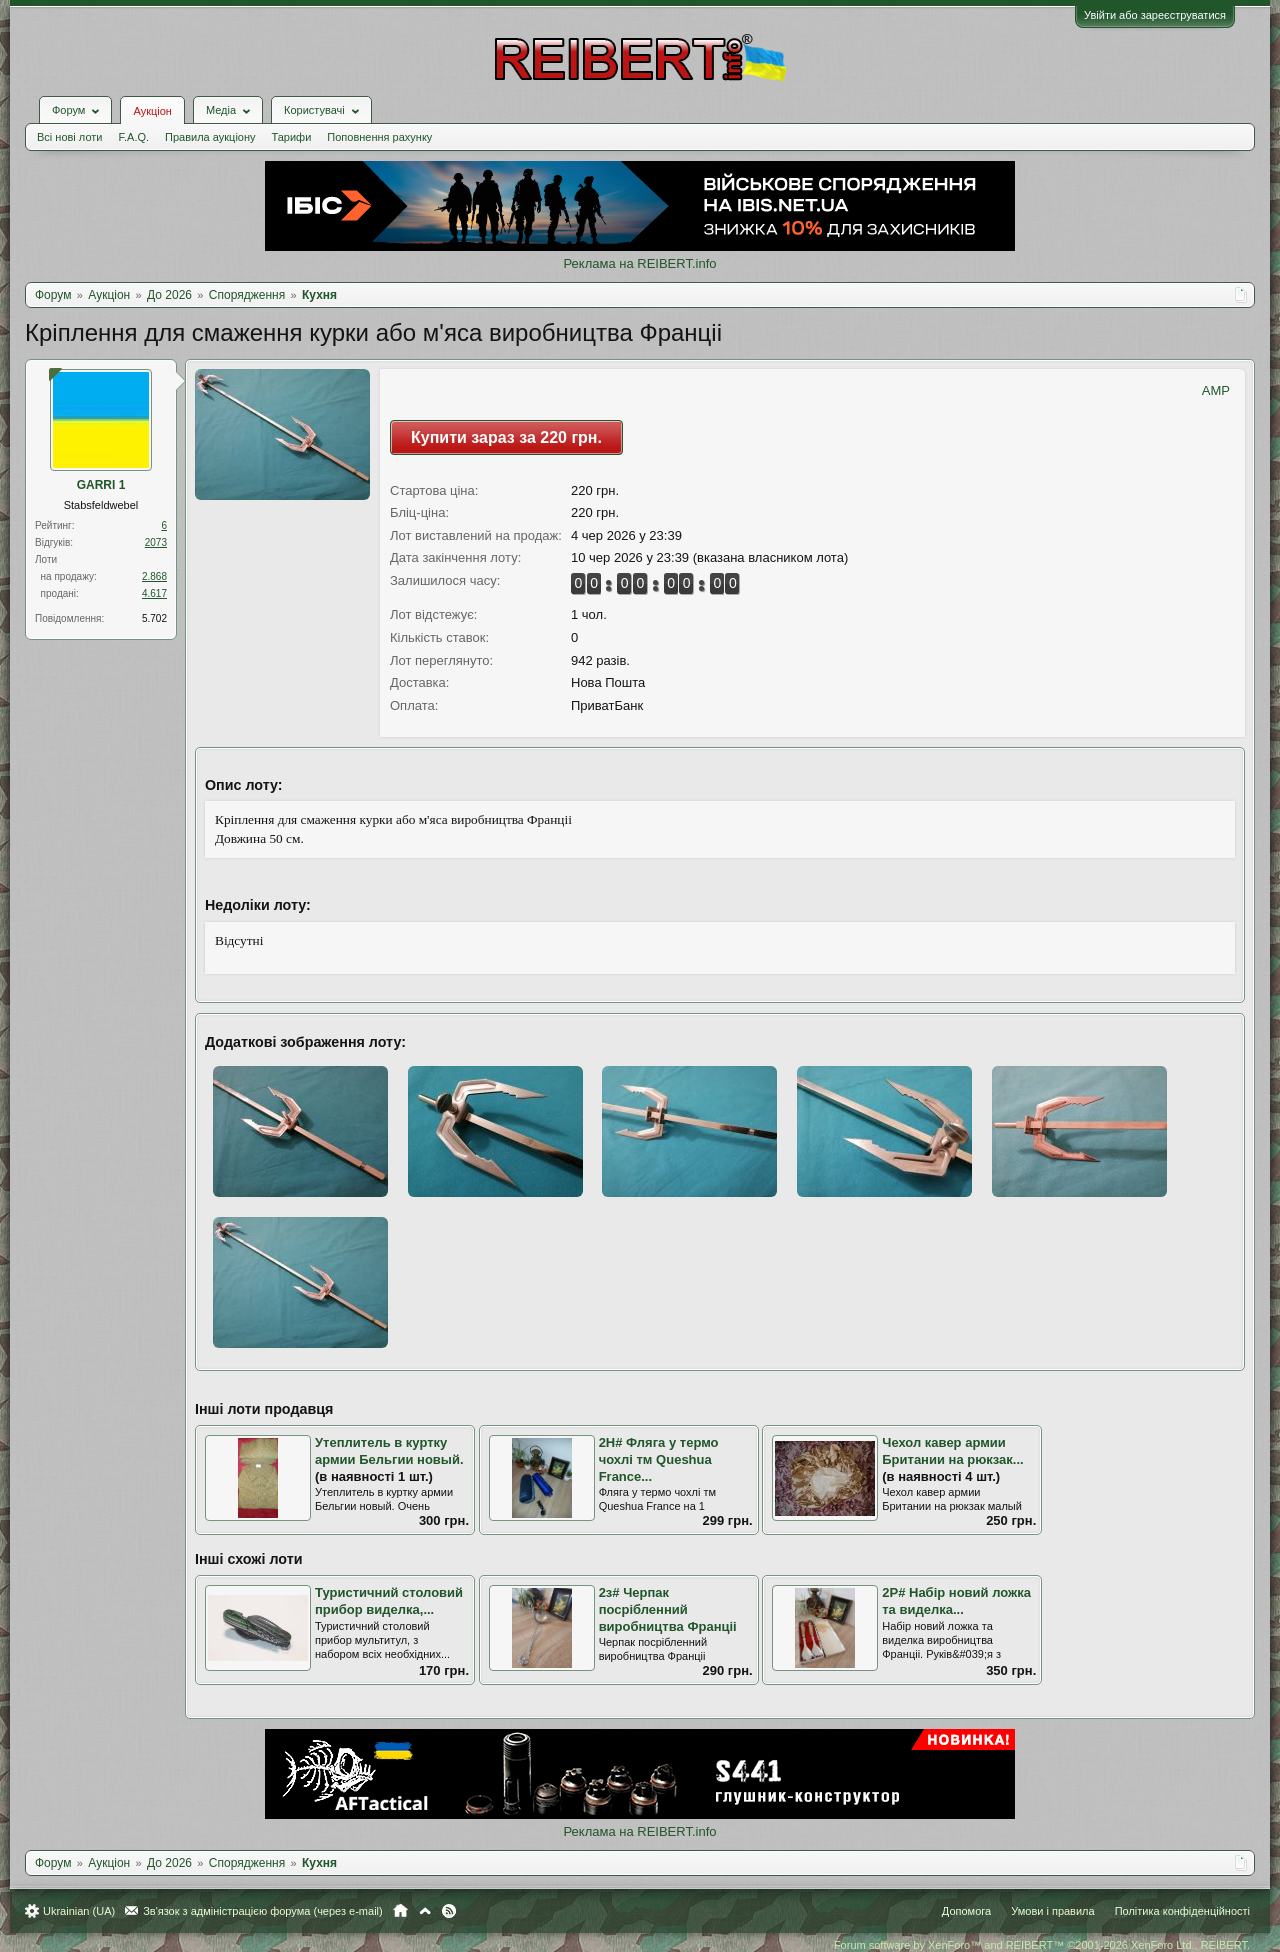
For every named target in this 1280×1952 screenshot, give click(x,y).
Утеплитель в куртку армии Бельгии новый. (389, 1451)
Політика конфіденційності (1182, 1911)
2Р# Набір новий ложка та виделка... (956, 1601)
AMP (1216, 390)
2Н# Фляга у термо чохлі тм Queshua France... (659, 1459)
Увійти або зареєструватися (1155, 15)
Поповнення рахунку (379, 137)
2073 (156, 542)
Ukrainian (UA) (79, 1911)
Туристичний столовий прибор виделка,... (389, 1601)
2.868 (154, 576)
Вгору (425, 1911)
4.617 (154, 593)
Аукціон (152, 111)
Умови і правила (1052, 1911)
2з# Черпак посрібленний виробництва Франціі (668, 1609)
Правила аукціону (210, 137)
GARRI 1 (101, 485)
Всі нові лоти (69, 137)
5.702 (154, 618)
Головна (400, 1911)
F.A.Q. (133, 137)
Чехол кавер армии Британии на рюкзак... (952, 1451)
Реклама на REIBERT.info (639, 263)
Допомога (966, 1911)
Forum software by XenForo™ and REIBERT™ (1042, 1945)
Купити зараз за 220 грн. (506, 437)
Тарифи (292, 137)
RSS (449, 1911)
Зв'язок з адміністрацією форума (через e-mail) (263, 1911)
